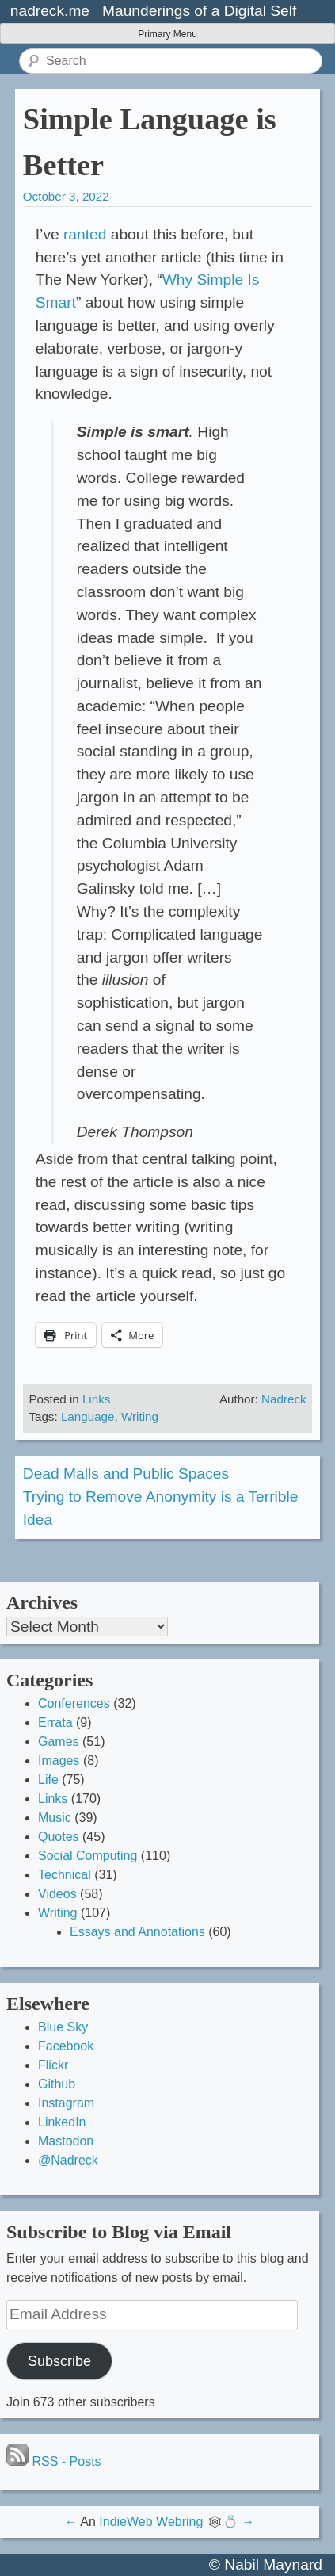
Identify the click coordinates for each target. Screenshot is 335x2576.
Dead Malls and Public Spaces (126, 1473)
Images (58, 1760)
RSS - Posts (53, 2461)
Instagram (66, 2103)
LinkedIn (62, 2122)
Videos (57, 1893)
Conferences (74, 1703)
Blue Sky (63, 2027)
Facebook (65, 2046)
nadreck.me (49, 10)
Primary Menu (167, 34)
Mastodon (65, 2141)
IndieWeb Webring (151, 2521)
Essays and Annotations (137, 1932)
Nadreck (283, 1399)
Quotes (58, 1836)
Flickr (53, 2065)
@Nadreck (68, 2160)
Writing (139, 1416)
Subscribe (59, 2361)
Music (54, 1817)
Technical (64, 1874)
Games (58, 1741)
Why (177, 279)
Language (88, 1416)
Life (48, 1779)
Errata (55, 1722)
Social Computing (87, 1855)
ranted (84, 234)
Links (96, 1399)
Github (56, 2084)
